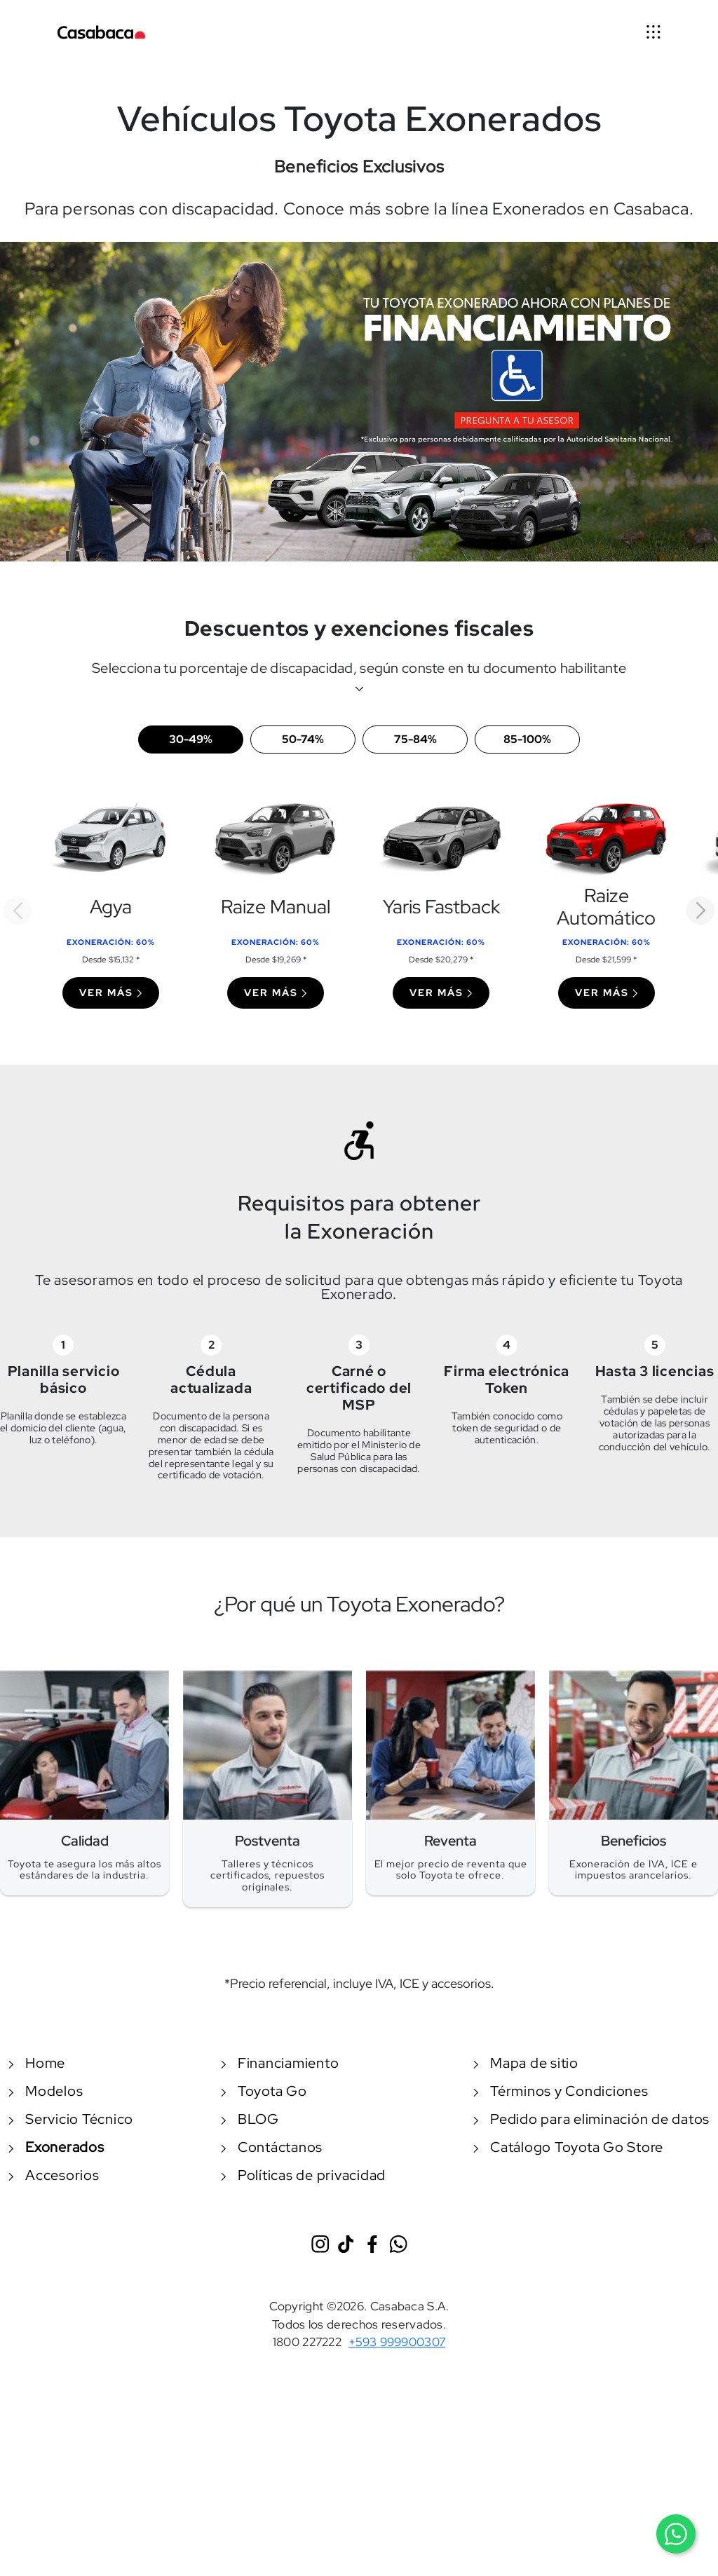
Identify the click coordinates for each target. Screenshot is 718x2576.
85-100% (527, 739)
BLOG (250, 2118)
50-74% (303, 739)
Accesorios (54, 2175)
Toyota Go (264, 2090)
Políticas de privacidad (303, 2175)
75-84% (415, 739)
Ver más (110, 992)
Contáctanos (272, 2147)
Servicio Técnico (70, 2118)
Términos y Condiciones (561, 2090)
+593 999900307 (396, 2342)
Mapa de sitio (525, 2062)
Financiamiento (280, 2062)
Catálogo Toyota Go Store (568, 2147)
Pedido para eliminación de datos (591, 2118)
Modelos (45, 2090)
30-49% (190, 739)
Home (36, 2062)
